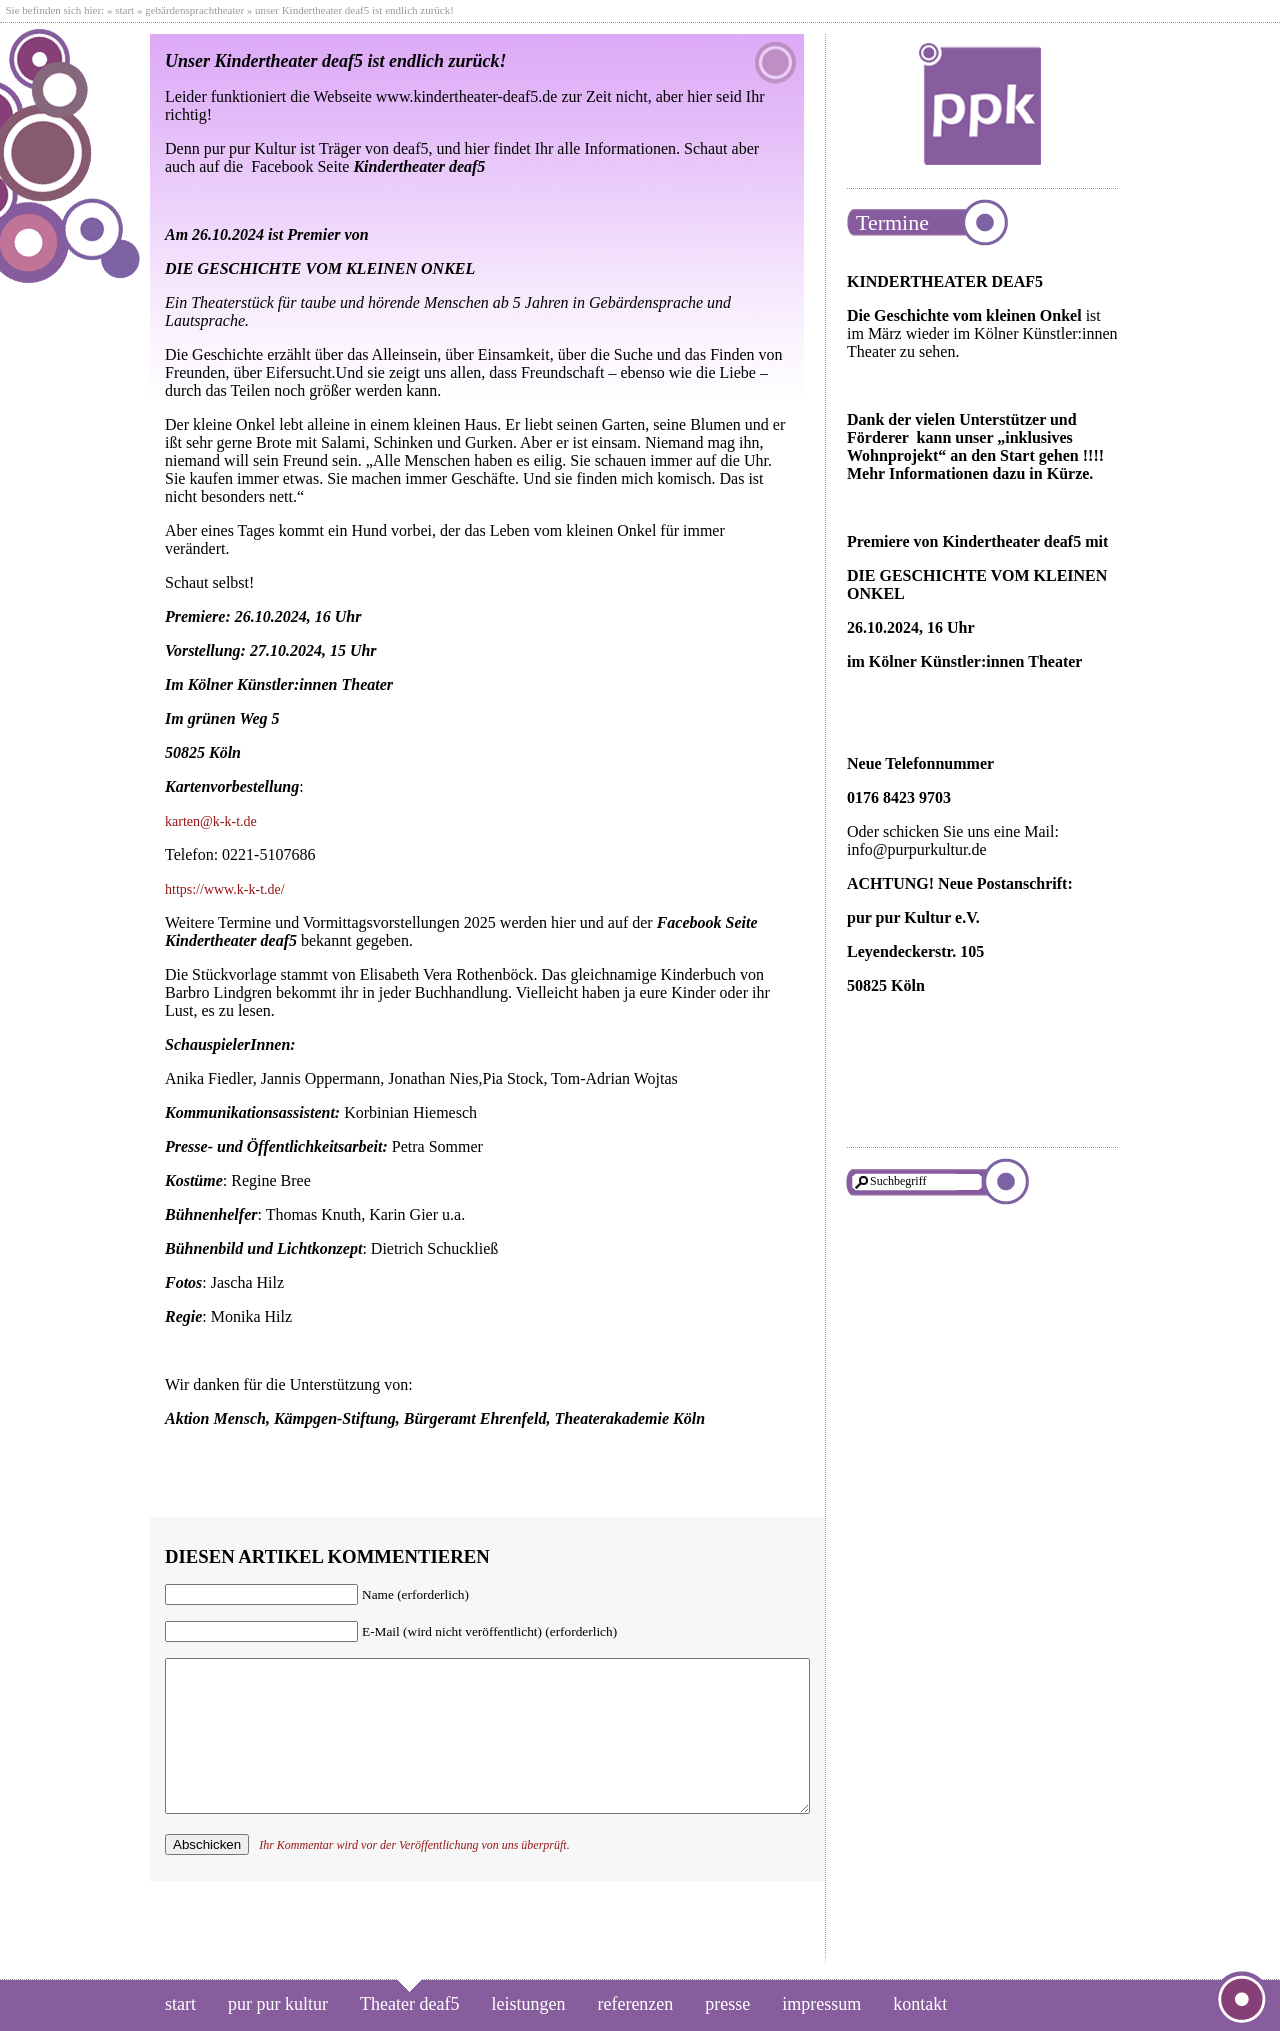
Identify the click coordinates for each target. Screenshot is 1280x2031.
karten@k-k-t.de (211, 821)
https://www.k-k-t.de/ (225, 889)
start (124, 10)
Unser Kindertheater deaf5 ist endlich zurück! (336, 61)
